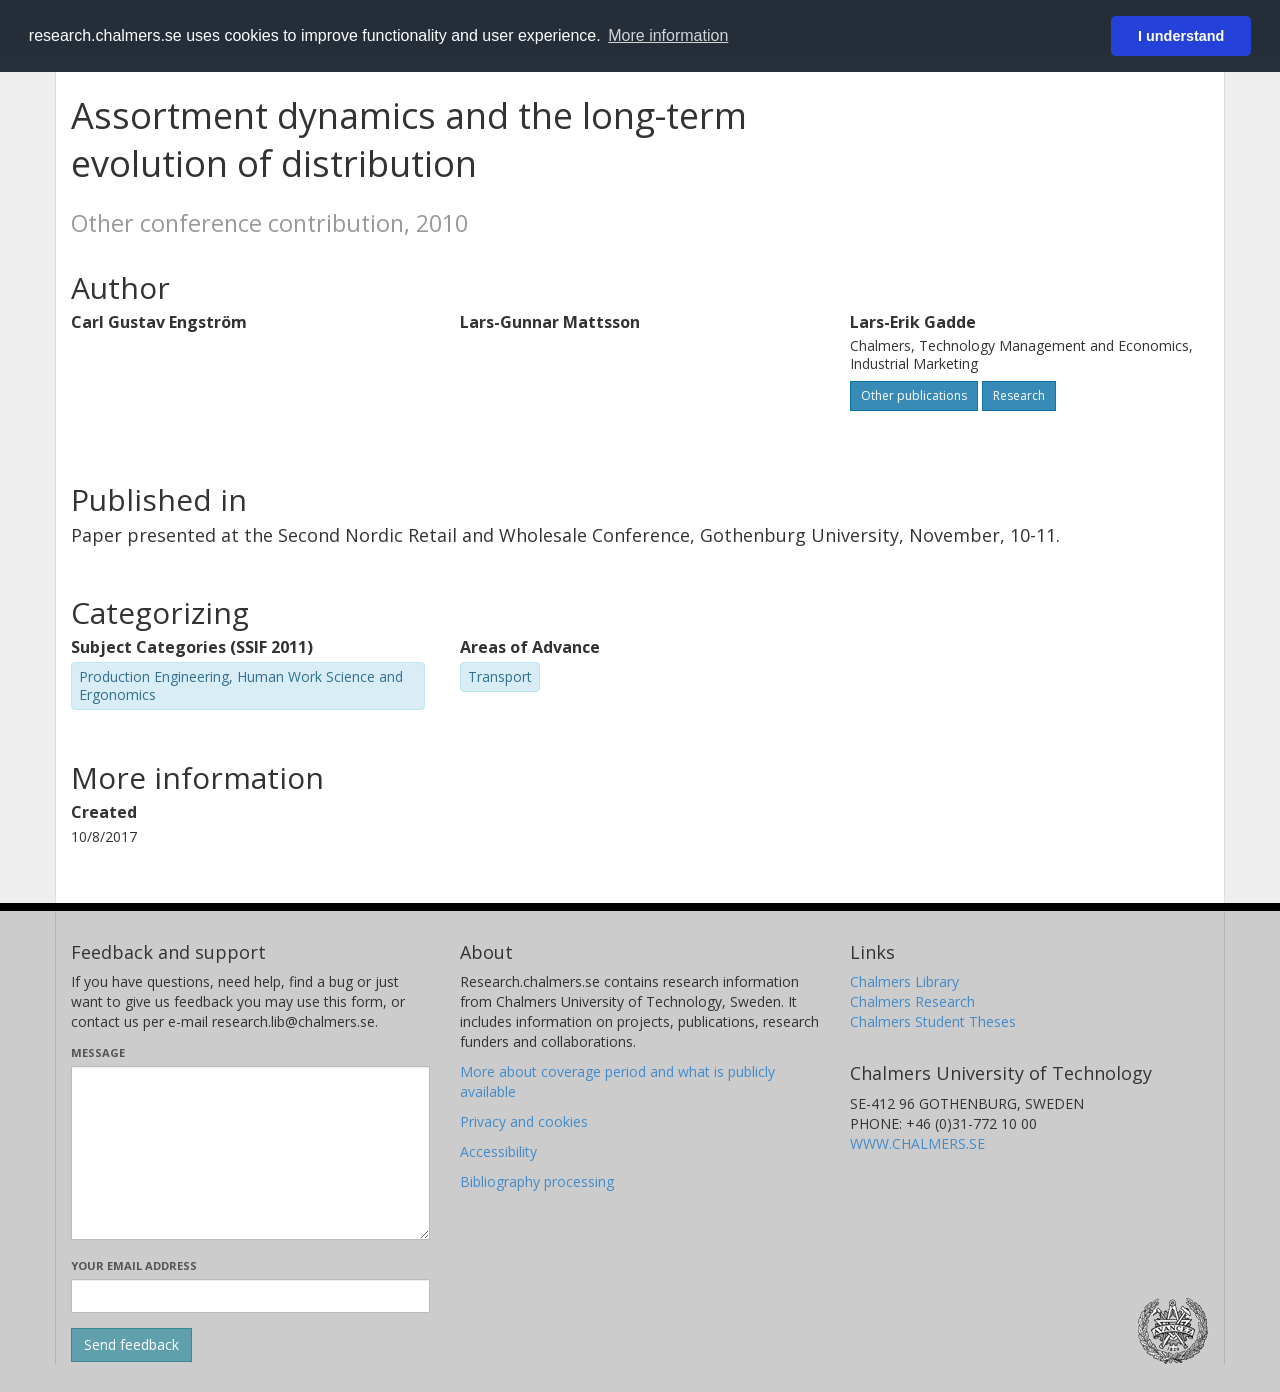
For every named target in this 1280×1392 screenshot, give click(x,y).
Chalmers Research (912, 1001)
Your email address (134, 1265)
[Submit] (131, 1345)
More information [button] (668, 35)
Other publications (914, 395)
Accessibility (498, 1151)
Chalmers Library (904, 981)
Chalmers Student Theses (933, 1021)
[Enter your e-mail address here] (250, 1296)
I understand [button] (1181, 36)
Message (98, 1052)
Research (1019, 395)
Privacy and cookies (524, 1121)
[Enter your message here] (250, 1153)
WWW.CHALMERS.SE (917, 1143)
